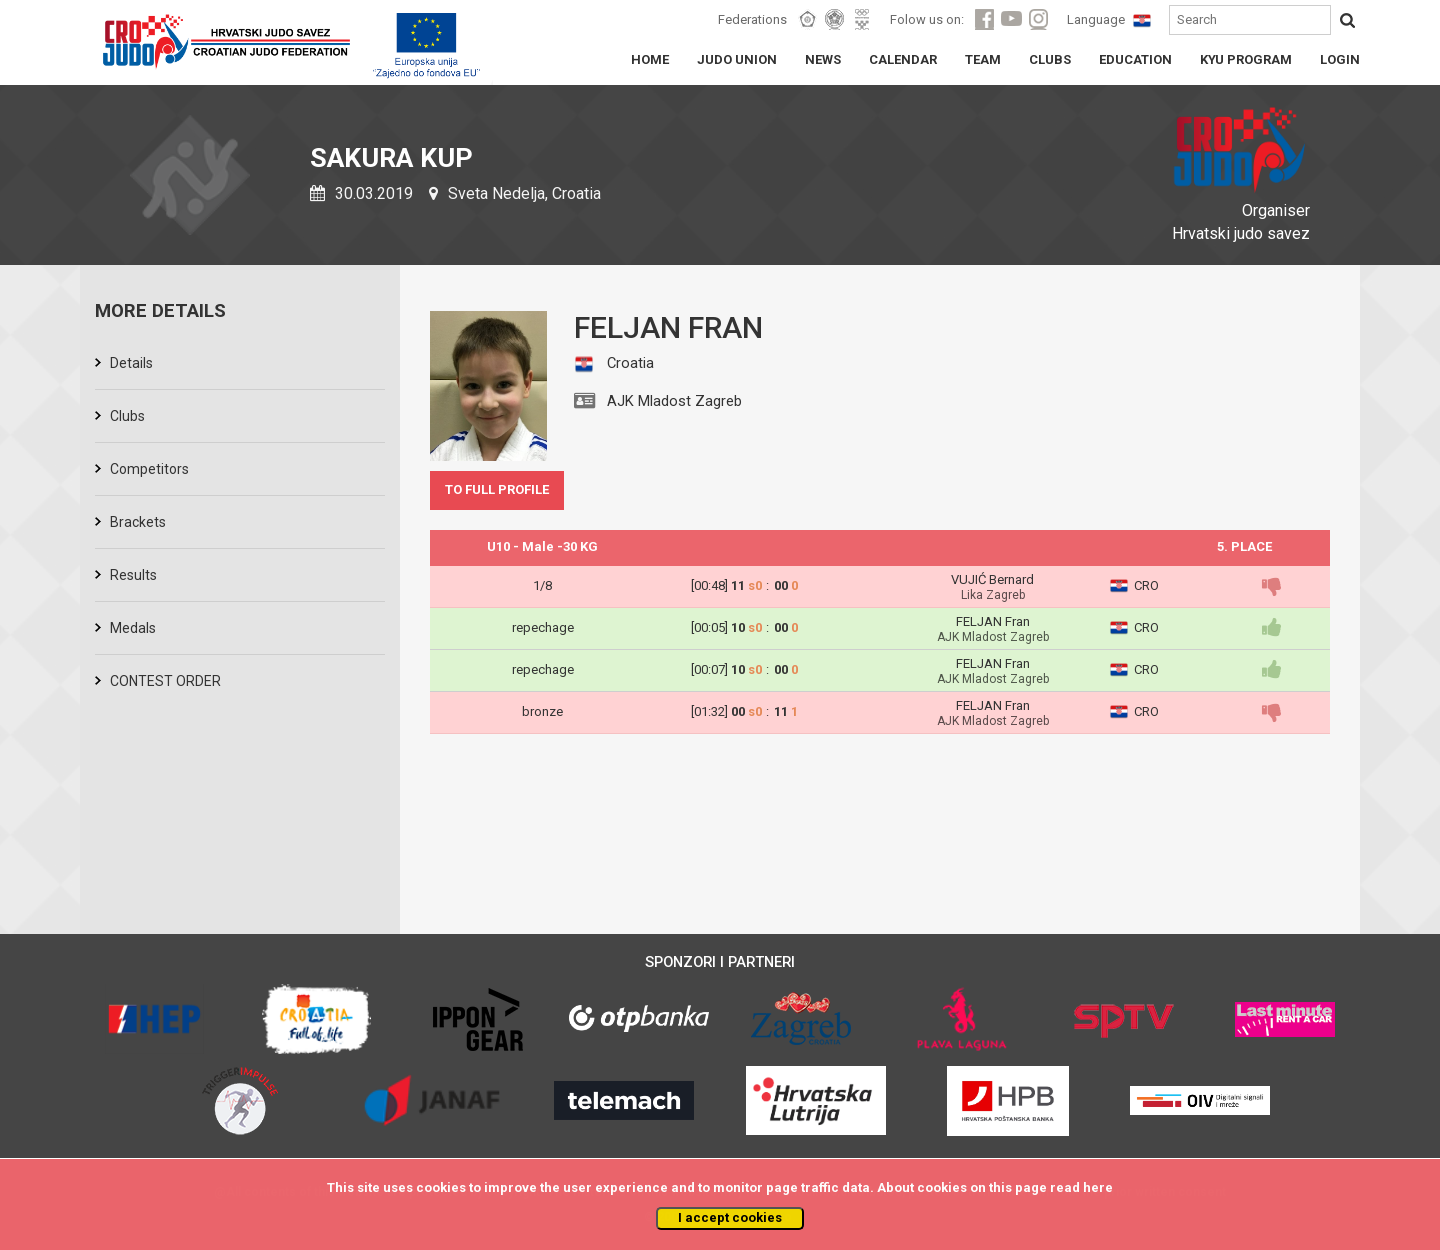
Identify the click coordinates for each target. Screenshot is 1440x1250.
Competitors (149, 469)
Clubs (127, 416)
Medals (133, 628)
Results (133, 575)
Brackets (138, 522)
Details (131, 363)
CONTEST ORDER (165, 681)
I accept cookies (730, 1217)
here (1098, 1187)
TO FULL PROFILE (497, 489)
